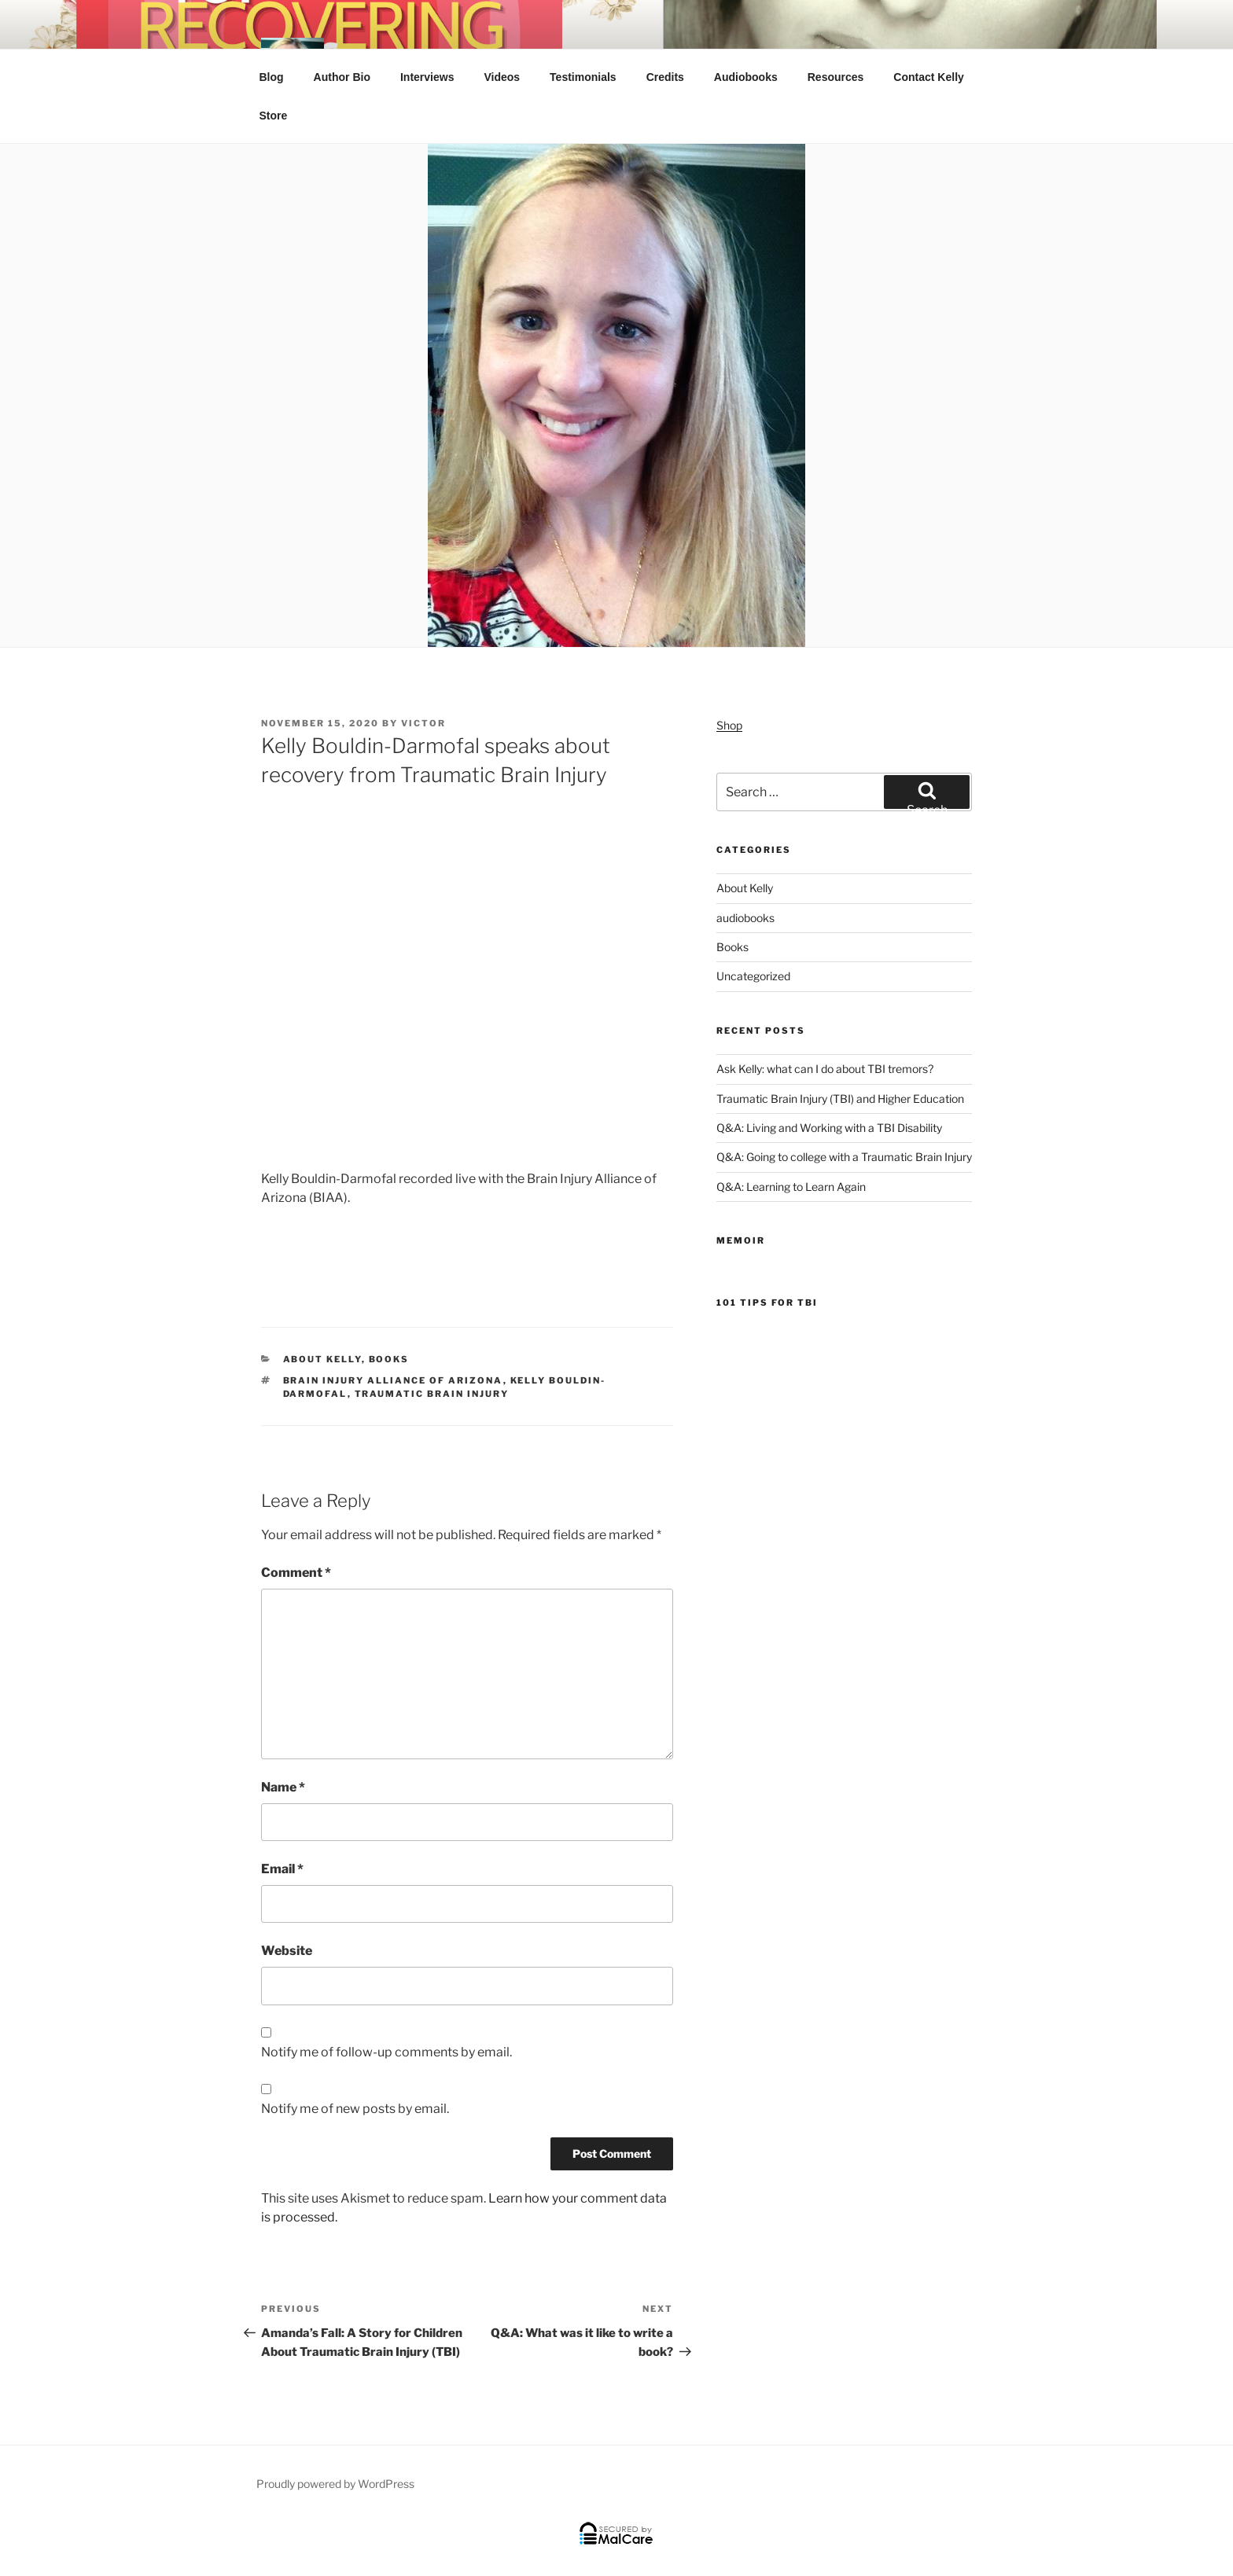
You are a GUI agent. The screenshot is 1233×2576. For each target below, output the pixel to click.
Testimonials (583, 77)
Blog (271, 77)
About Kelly (322, 1359)
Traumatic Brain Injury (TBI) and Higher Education (840, 1098)
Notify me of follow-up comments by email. (386, 2052)
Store (273, 115)
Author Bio (342, 77)
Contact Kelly (928, 77)
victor (423, 723)
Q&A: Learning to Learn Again (791, 1186)
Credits (665, 77)
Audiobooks (746, 77)
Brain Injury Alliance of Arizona (393, 1380)
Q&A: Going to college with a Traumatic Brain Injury (844, 1156)
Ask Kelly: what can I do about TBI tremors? (824, 1068)
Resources (836, 77)
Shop (729, 725)
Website (286, 1950)
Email (282, 1868)
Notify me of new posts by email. (355, 2108)
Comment (296, 1572)
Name (283, 1787)
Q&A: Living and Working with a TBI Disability (829, 1127)
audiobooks (745, 917)
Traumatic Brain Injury (432, 1393)
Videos (502, 77)
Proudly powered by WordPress (335, 2483)
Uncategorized (753, 976)
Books (389, 1359)
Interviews (427, 77)
